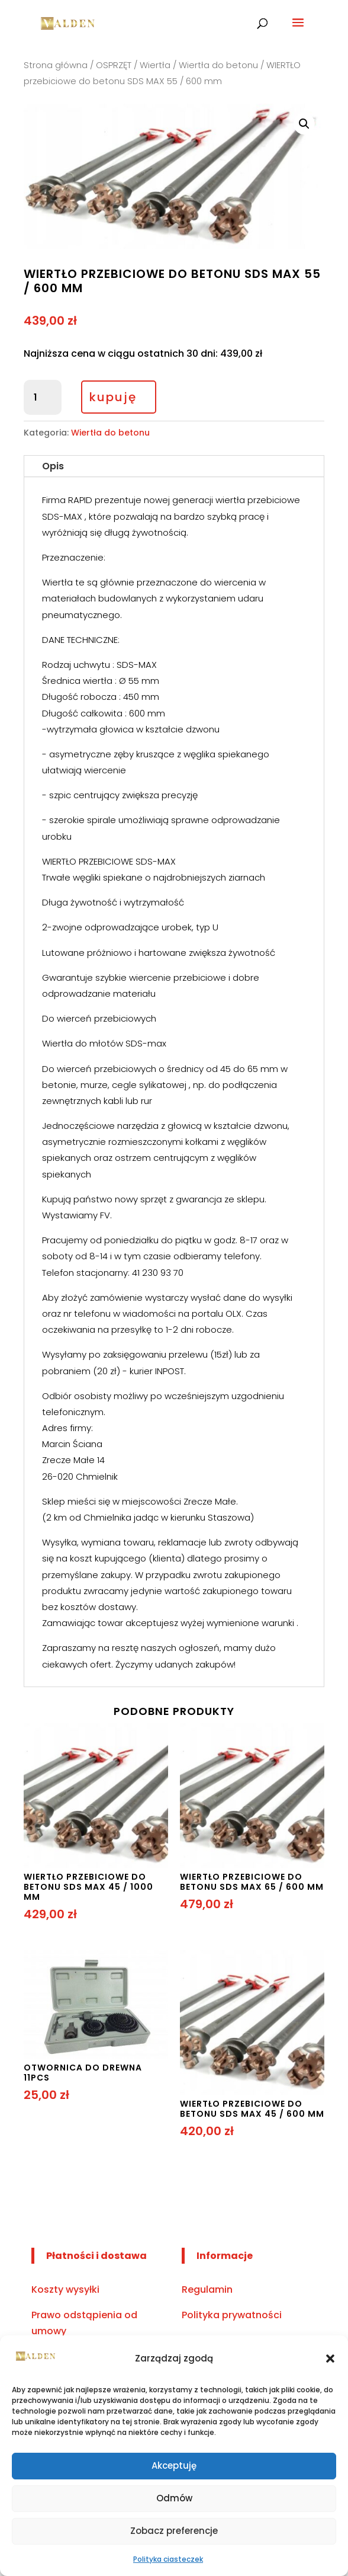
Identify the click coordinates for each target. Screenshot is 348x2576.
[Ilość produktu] (43, 397)
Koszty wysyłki (65, 2289)
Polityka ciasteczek (168, 2559)
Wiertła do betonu (218, 65)
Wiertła (155, 65)
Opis (53, 466)
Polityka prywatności (232, 2315)
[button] (330, 2358)
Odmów (174, 2498)
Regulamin (207, 2289)
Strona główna (56, 65)
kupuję (113, 397)
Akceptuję (174, 2465)
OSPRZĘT (113, 65)
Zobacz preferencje (174, 2530)
